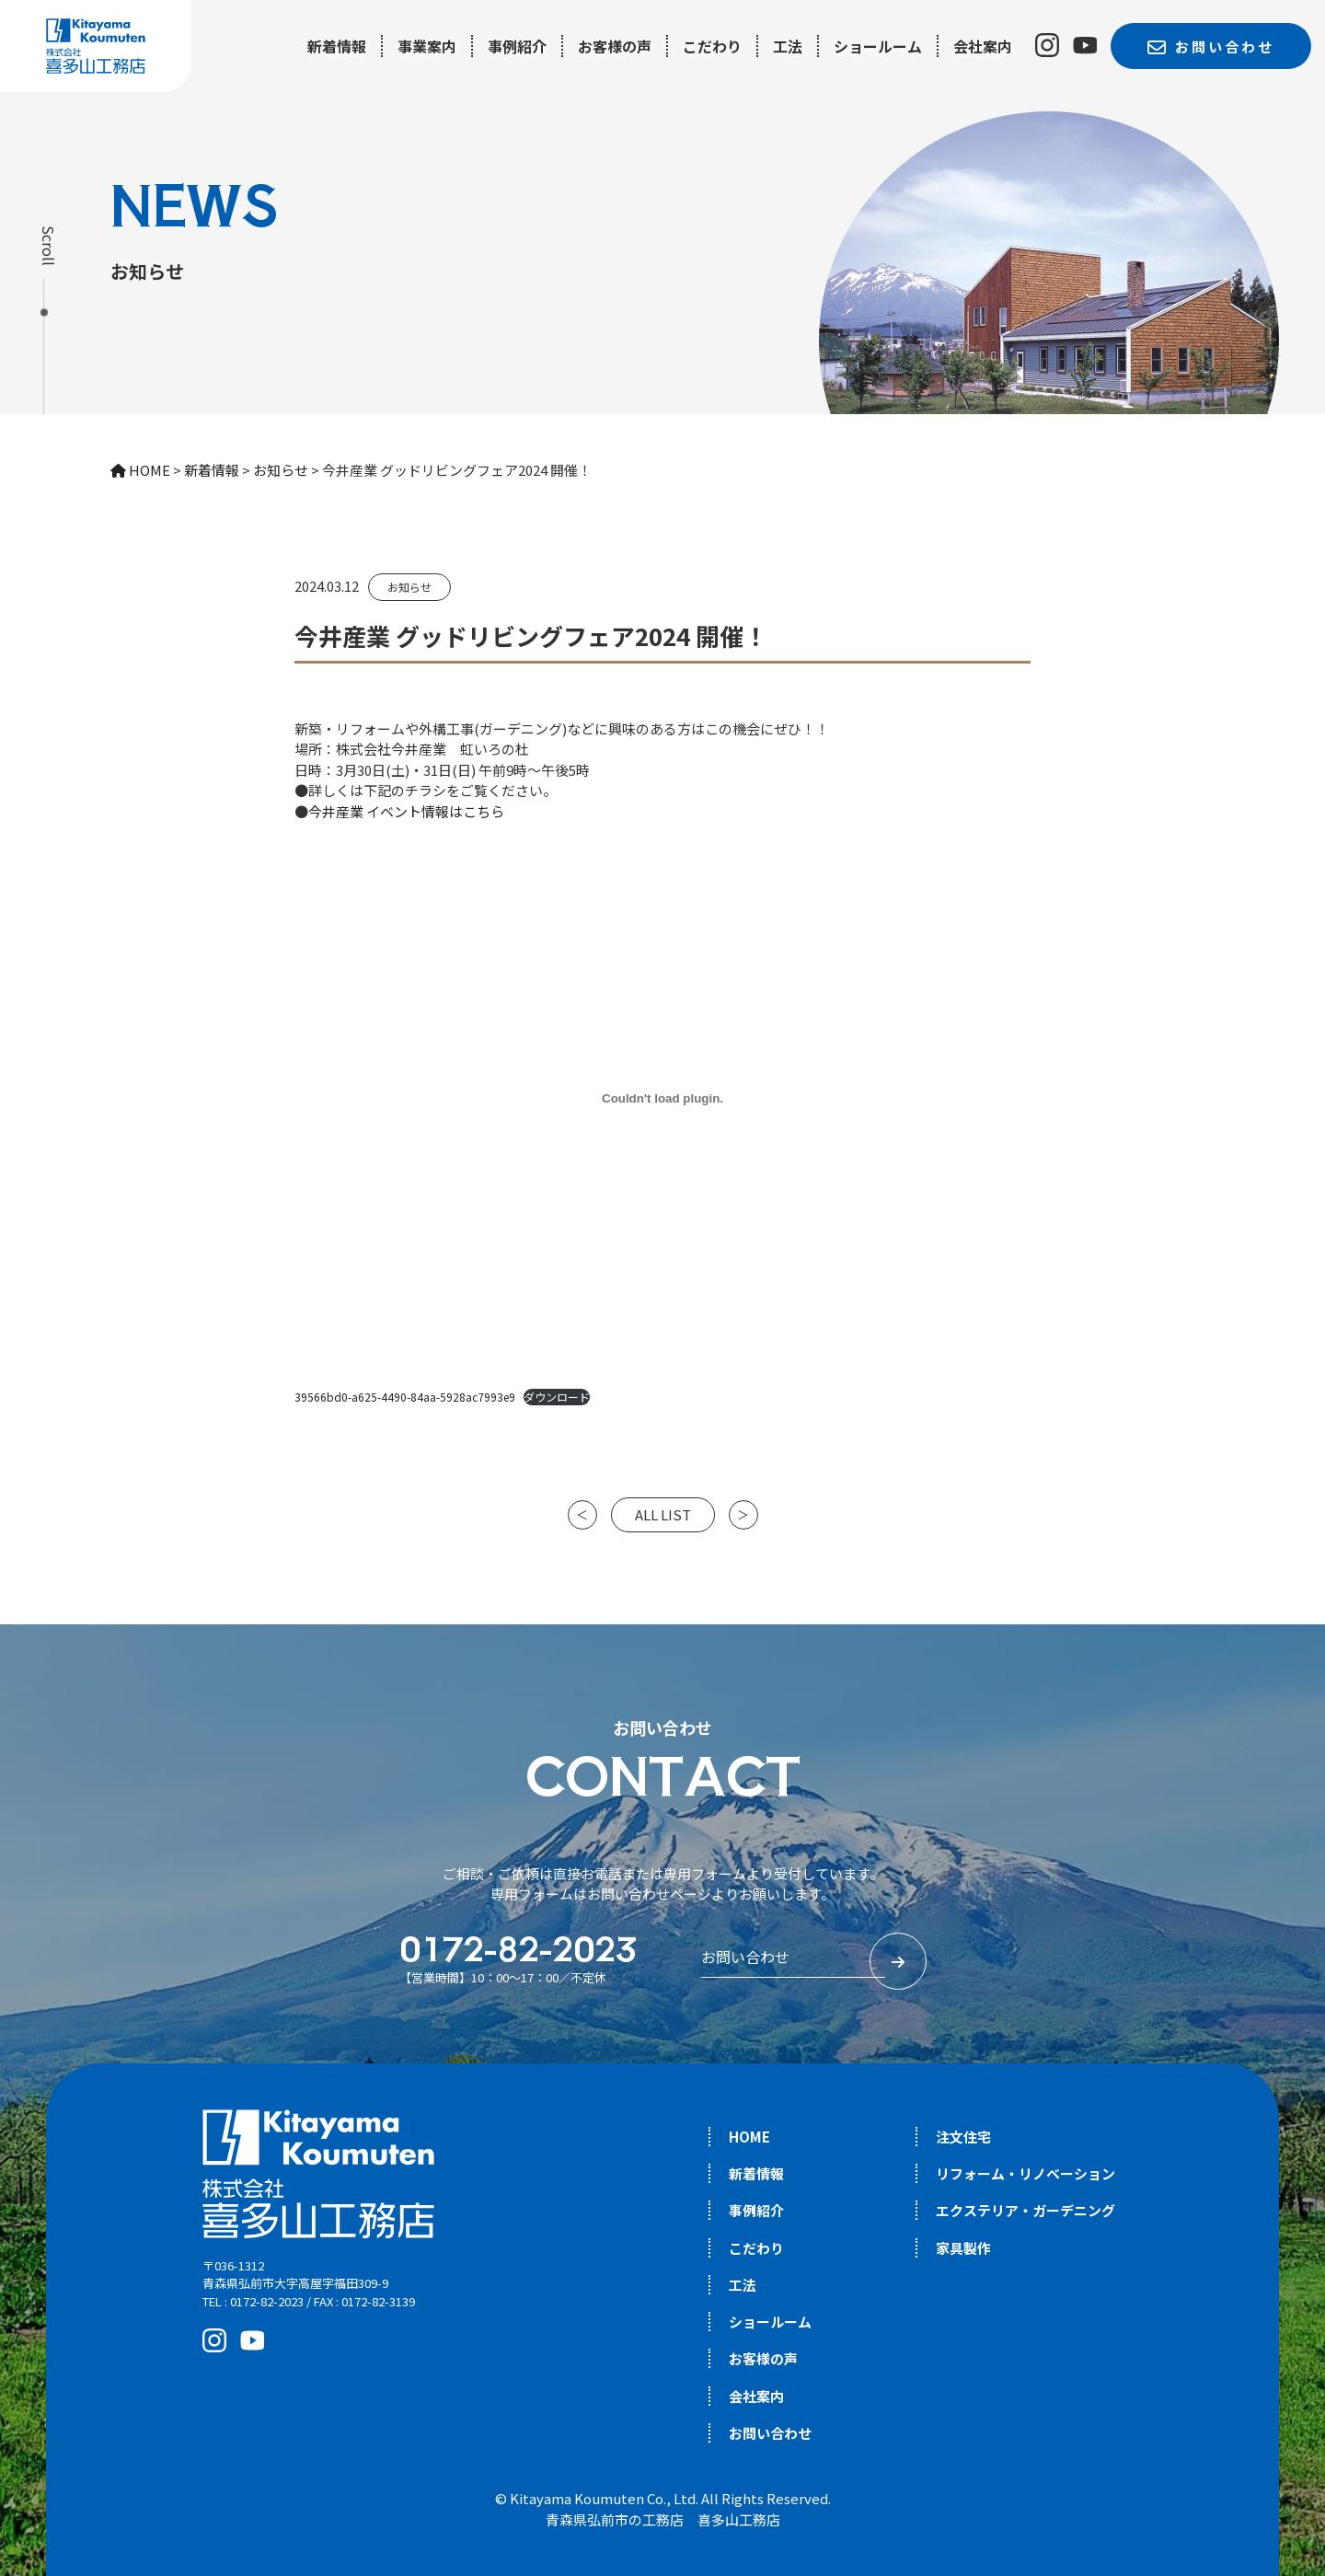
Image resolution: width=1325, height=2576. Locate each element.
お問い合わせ (770, 2433)
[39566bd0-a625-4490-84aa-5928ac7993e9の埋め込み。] (662, 1098)
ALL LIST (663, 1514)
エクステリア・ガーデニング (1025, 2210)
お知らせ (409, 587)
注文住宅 (963, 2136)
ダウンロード (557, 1396)
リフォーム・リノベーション (1025, 2173)
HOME (749, 2136)
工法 (787, 46)
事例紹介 (517, 46)
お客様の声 (614, 46)
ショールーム (878, 46)
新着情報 (336, 46)
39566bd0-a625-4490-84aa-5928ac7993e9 (404, 1396)
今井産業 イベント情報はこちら (406, 811)
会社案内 (982, 46)
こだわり (712, 46)
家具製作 (963, 2248)
